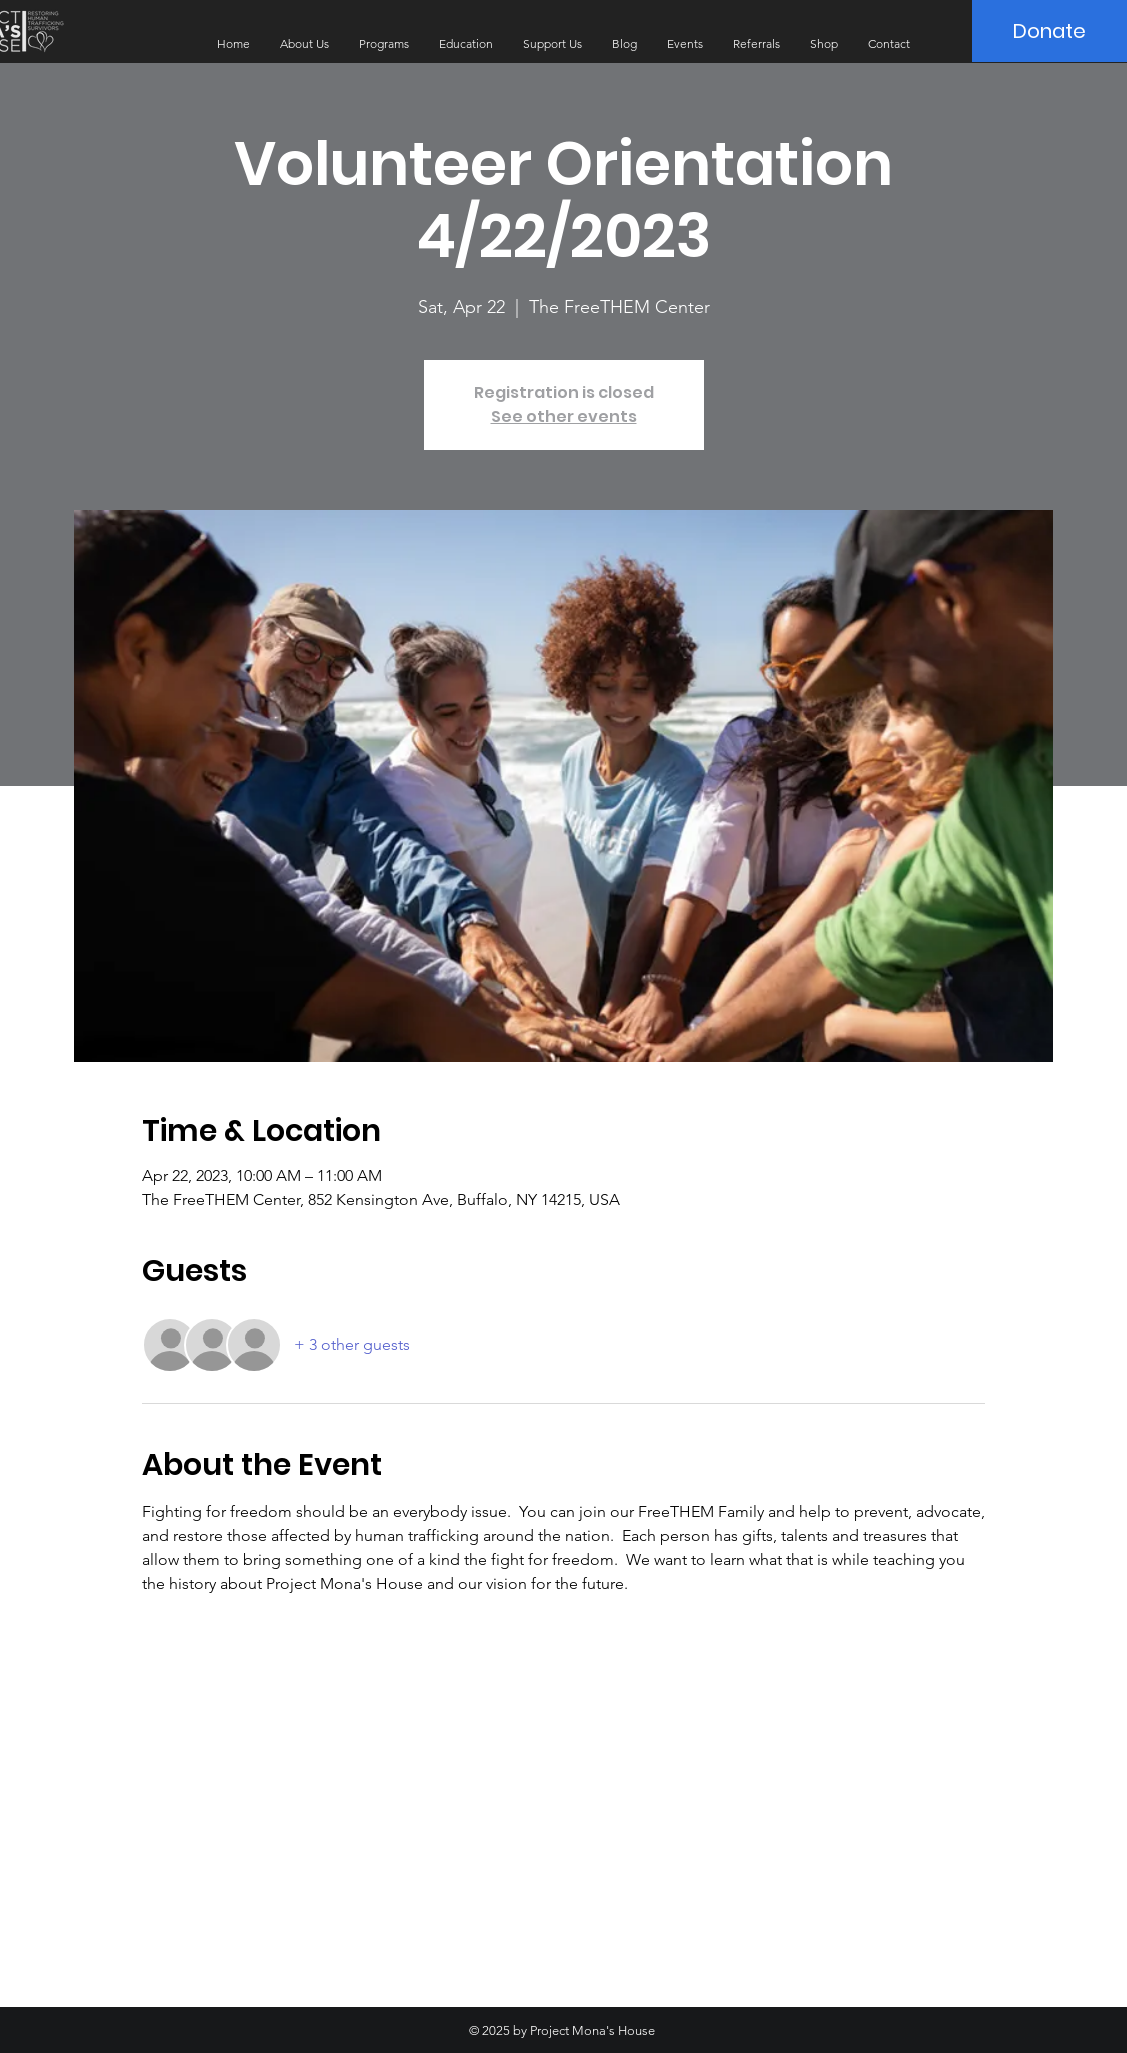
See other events (564, 416)
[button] (304, 44)
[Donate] (1049, 31)
